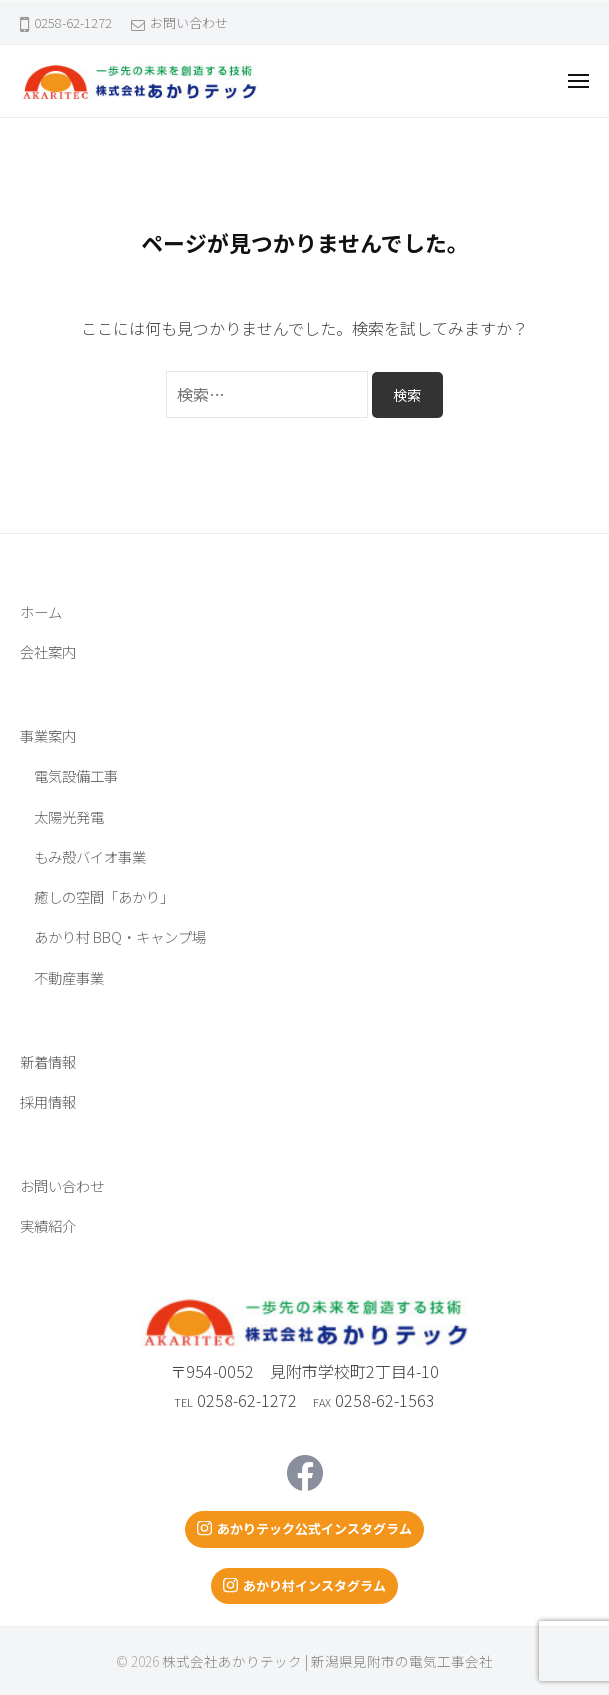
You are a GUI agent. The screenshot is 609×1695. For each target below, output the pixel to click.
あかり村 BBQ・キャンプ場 (120, 936)
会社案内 (48, 651)
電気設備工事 (76, 775)
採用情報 (48, 1101)
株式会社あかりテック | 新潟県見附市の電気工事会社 (327, 1661)
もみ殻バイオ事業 (90, 856)
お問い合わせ (189, 22)
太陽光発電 (69, 816)
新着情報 (48, 1061)
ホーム (41, 611)
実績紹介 (48, 1225)
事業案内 (48, 735)
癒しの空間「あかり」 (104, 896)
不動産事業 (69, 977)
